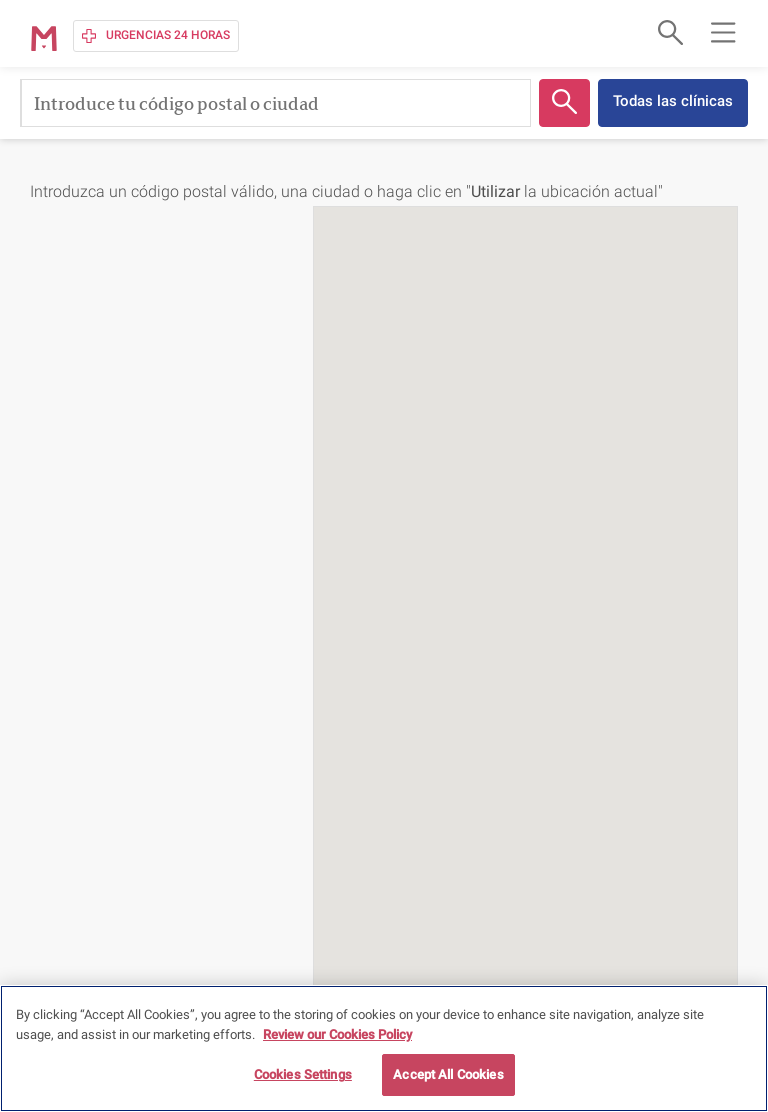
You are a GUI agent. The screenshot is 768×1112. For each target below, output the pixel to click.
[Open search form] (668, 32)
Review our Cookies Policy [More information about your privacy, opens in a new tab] (337, 1034)
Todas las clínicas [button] (673, 101)
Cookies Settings (303, 1074)
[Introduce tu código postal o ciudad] (275, 103)
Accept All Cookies (448, 1074)
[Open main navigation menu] (723, 32)
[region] (384, 1048)
